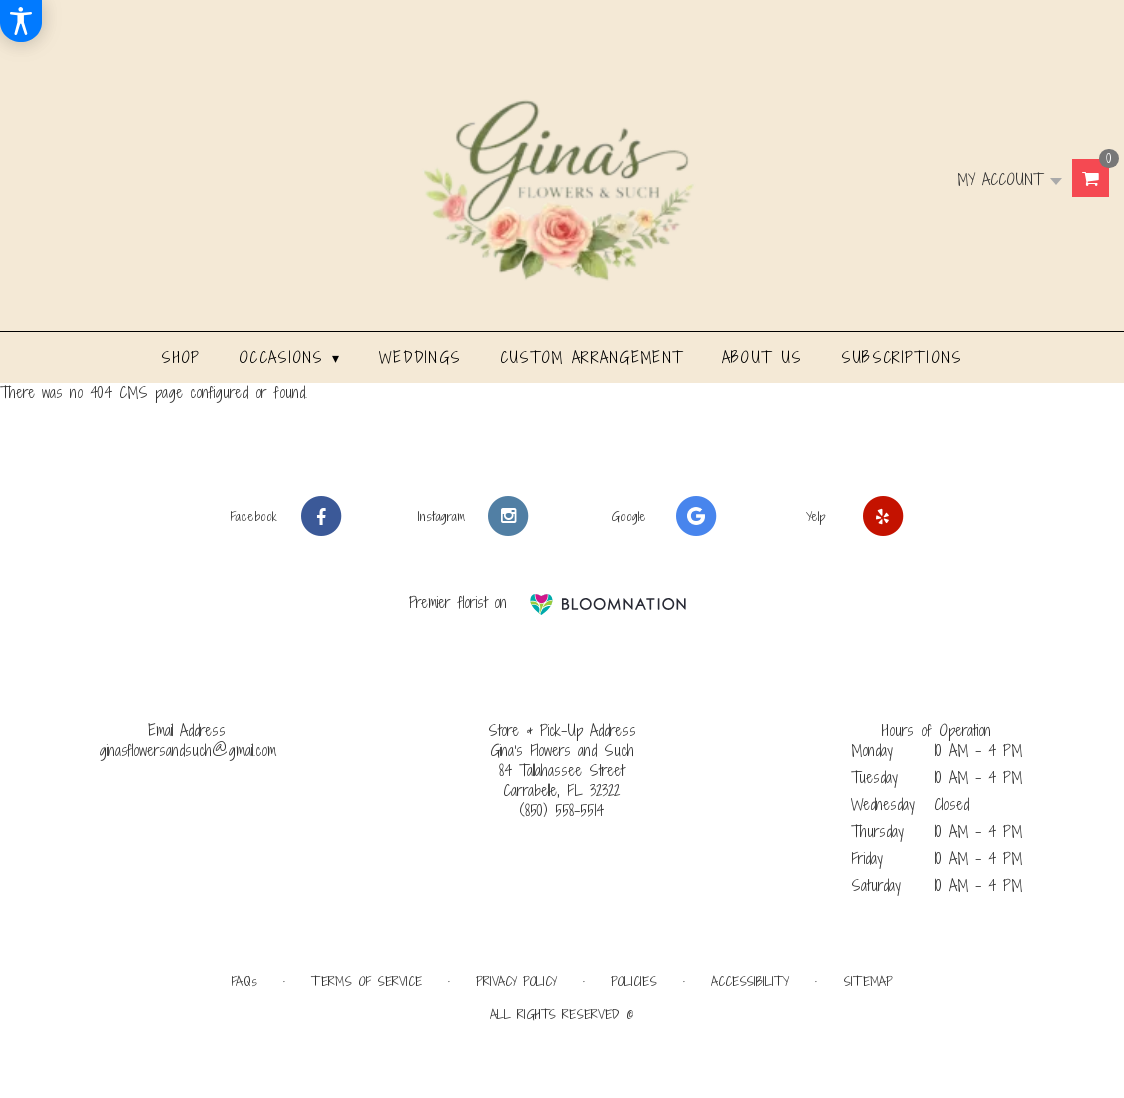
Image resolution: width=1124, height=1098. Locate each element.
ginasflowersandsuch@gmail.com (187, 750)
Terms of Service (366, 981)
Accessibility (750, 981)
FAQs (244, 981)
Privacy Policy (516, 981)
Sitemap (868, 981)
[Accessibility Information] (21, 21)
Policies (634, 981)
